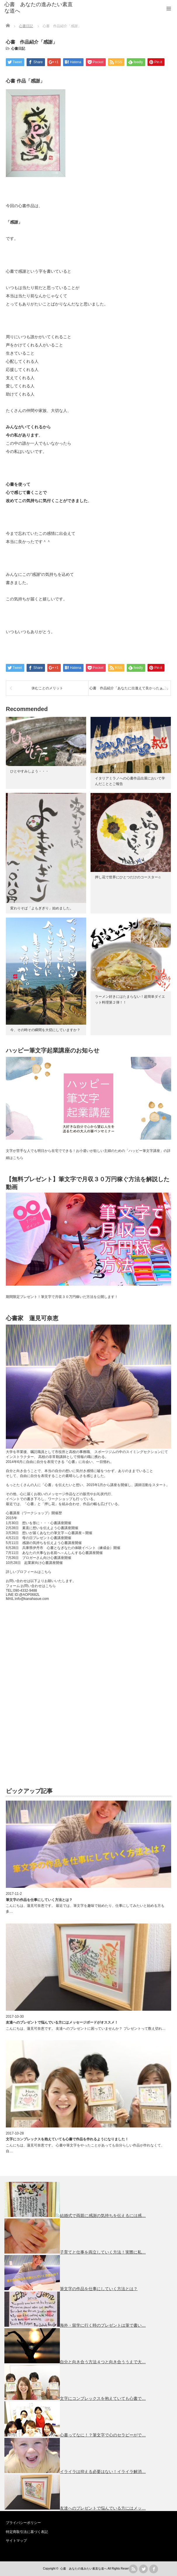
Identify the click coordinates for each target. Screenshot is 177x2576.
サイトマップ (16, 2541)
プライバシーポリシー (23, 2523)
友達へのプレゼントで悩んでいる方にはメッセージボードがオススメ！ (62, 2022)
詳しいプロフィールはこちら (28, 1572)
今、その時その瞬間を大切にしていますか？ (45, 1030)
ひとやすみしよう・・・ (29, 771)
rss (133, 2569)
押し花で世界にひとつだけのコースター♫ (128, 877)
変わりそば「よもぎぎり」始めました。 (41, 908)
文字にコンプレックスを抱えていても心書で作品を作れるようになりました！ (67, 2139)
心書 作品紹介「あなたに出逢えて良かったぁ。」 (129, 688)
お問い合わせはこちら (38, 1586)
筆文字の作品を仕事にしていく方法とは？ (39, 1900)
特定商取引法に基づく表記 (27, 2532)
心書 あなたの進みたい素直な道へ (38, 7)
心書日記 (18, 49)
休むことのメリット (47, 688)
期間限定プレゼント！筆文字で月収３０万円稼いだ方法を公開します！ (62, 1297)
